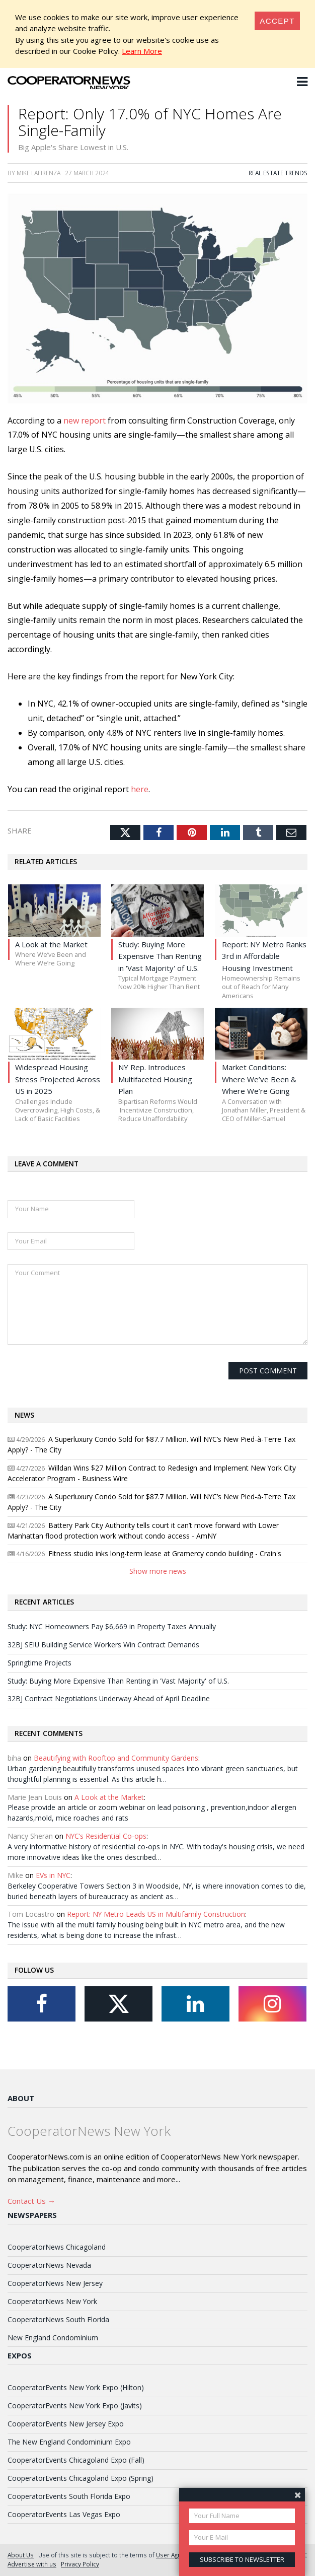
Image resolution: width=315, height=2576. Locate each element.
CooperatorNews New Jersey (55, 2283)
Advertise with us (32, 2564)
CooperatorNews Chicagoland (57, 2247)
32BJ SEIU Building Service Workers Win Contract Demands (103, 1644)
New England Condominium (53, 2337)
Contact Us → (31, 2201)
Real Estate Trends (278, 173)
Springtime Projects (39, 1662)
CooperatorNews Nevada (49, 2265)
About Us (21, 2555)
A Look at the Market (109, 1797)
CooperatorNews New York (52, 2301)
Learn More (142, 51)
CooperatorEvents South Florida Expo (69, 2496)
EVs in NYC (53, 1875)
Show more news (157, 1571)
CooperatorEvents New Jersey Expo (66, 2423)
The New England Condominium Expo (69, 2442)
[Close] (277, 21)
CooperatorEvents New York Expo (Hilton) (76, 2387)
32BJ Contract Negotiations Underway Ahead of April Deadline (109, 1698)
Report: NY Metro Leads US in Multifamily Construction (156, 1914)
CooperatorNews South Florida (58, 2319)
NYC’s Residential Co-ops (105, 1836)
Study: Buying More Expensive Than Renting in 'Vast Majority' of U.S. (118, 1681)
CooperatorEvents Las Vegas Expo (64, 2514)
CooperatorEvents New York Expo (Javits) (75, 2405)
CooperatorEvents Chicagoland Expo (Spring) (80, 2478)
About (21, 2098)
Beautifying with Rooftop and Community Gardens (116, 1758)
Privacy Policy (80, 2564)
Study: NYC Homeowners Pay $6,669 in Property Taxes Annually (112, 1626)
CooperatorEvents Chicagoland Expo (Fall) (76, 2460)
